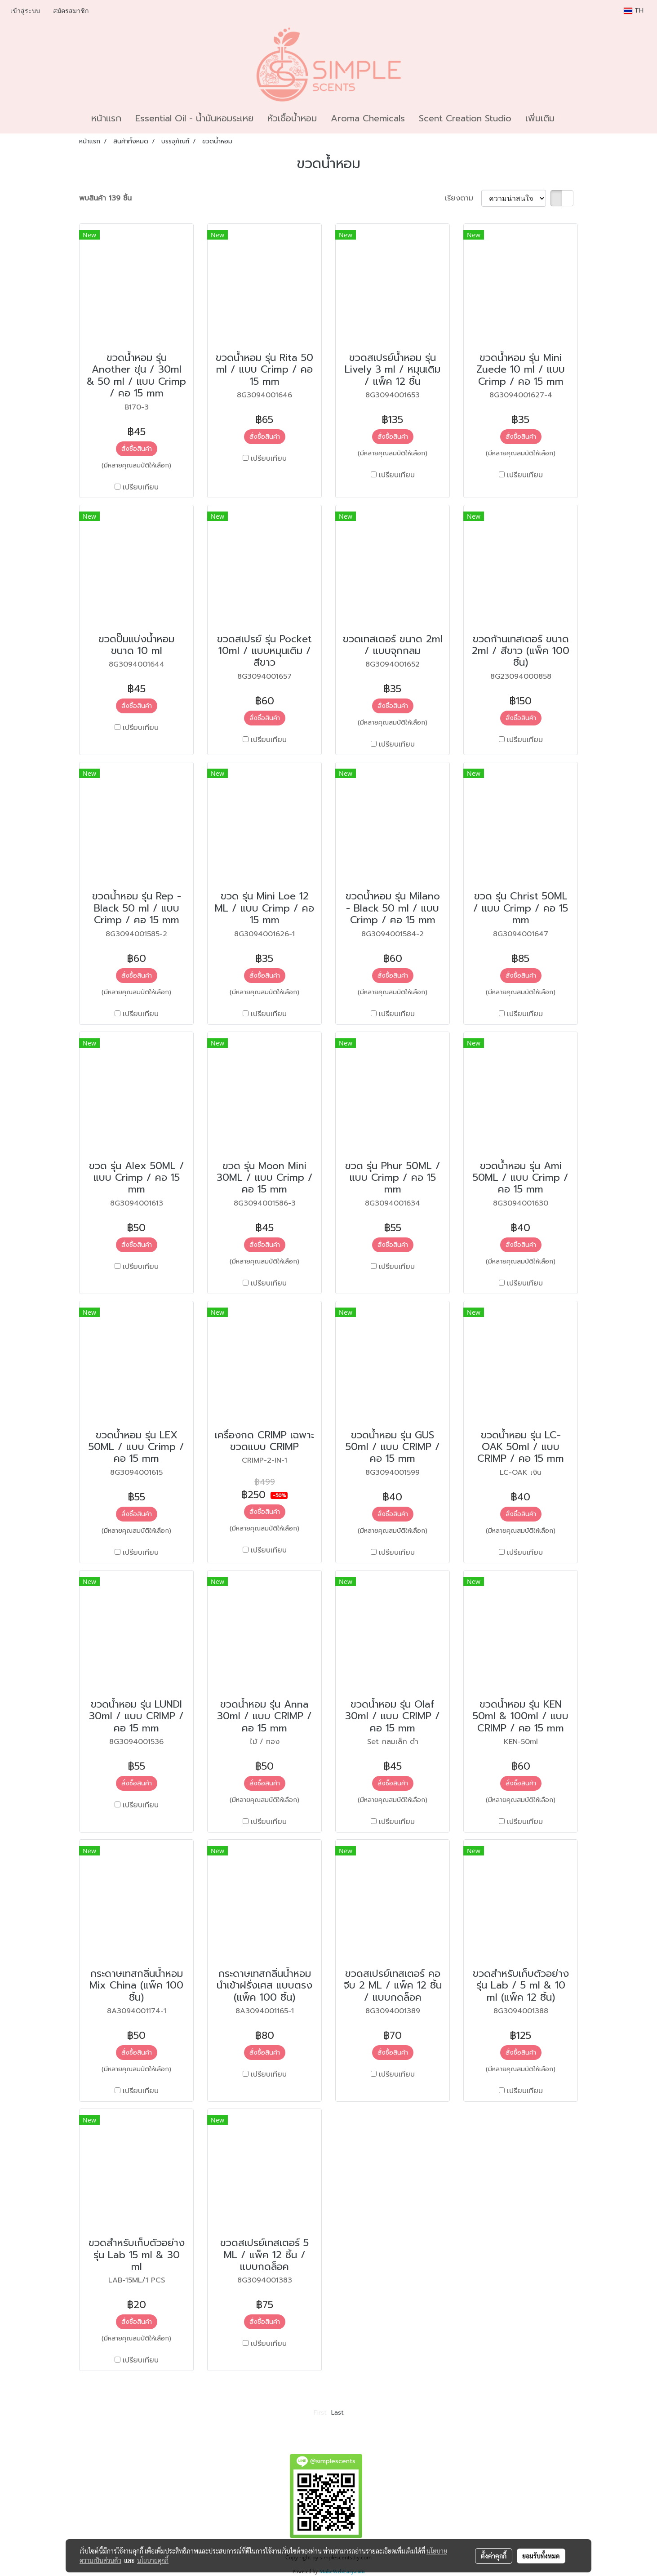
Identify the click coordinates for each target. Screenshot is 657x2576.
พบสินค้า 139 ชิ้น (105, 198)
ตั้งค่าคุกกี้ (493, 2556)
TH (634, 10)
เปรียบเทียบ (141, 487)
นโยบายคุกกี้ (153, 2560)
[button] (569, 118)
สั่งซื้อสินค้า (136, 449)
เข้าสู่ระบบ (25, 11)
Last (337, 2412)
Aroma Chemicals (368, 118)
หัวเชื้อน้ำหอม (292, 118)
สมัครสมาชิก (71, 11)
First (320, 2412)
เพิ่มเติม (540, 118)
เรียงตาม (463, 198)
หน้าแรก (106, 118)
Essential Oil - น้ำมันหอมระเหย (194, 118)
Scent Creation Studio (465, 118)
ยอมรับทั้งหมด (541, 2556)
